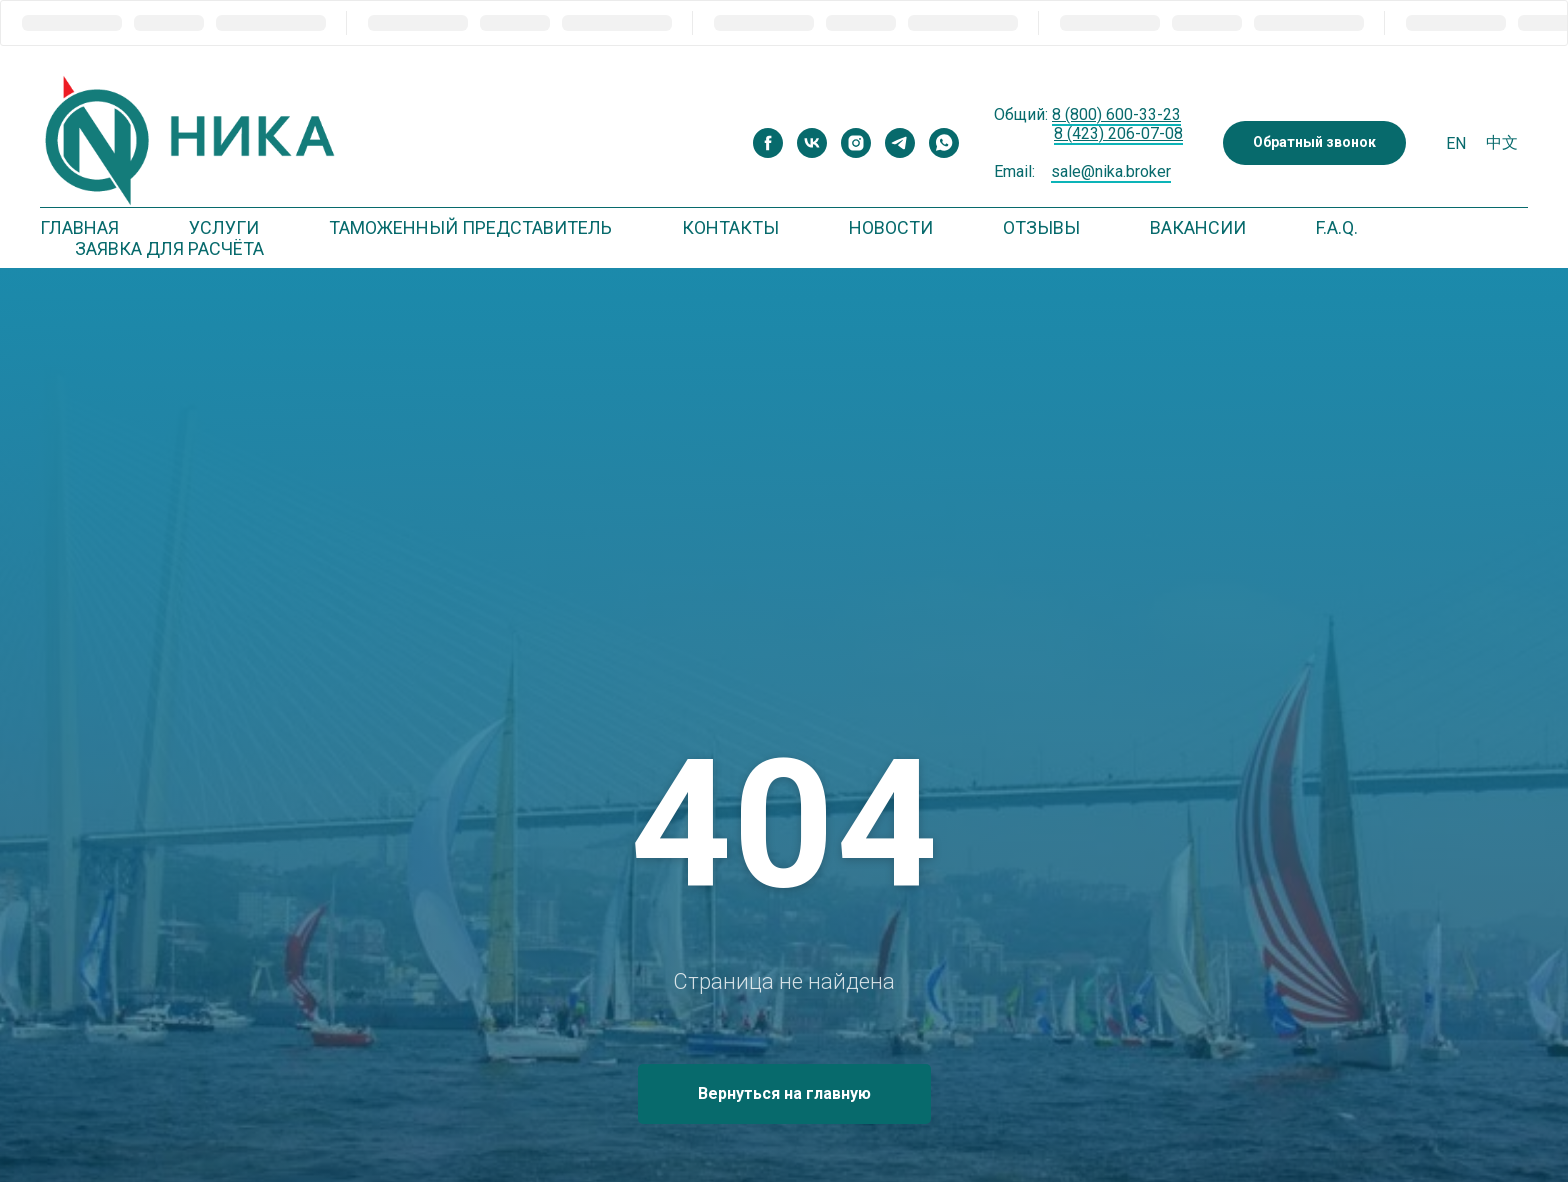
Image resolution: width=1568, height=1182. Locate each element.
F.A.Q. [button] (1337, 227)
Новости (891, 227)
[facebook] (768, 143)
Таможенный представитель (470, 227)
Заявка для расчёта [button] (169, 248)
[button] (1314, 143)
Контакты (730, 227)
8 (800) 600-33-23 (1116, 114)
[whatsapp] (944, 143)
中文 (1502, 142)
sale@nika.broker (1111, 171)
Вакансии (1198, 227)
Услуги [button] (224, 227)
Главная (79, 227)
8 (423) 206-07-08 (1118, 133)
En (1456, 143)
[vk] (812, 143)
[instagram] (856, 143)
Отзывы (1041, 227)
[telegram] (900, 143)
